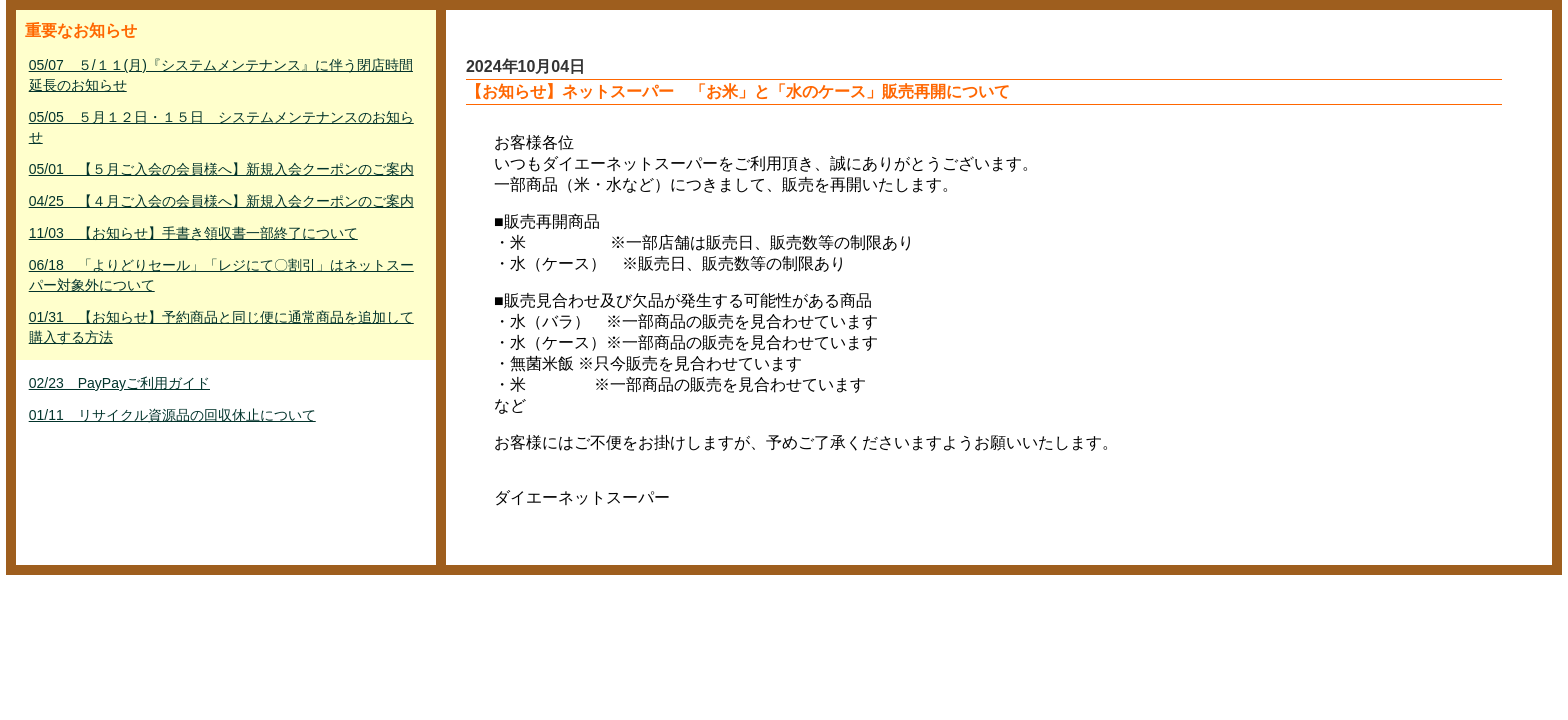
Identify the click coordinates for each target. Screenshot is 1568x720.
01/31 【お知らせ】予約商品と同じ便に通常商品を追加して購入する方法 (221, 327)
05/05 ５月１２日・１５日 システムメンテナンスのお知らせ (221, 127)
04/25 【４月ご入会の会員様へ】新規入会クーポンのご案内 (221, 201)
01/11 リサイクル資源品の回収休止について (172, 415)
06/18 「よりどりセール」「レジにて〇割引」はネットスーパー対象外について (221, 275)
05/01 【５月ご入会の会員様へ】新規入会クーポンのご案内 (221, 169)
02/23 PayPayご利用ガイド (119, 383)
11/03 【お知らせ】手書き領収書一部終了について (193, 233)
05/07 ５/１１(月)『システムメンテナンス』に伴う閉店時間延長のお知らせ (221, 75)
